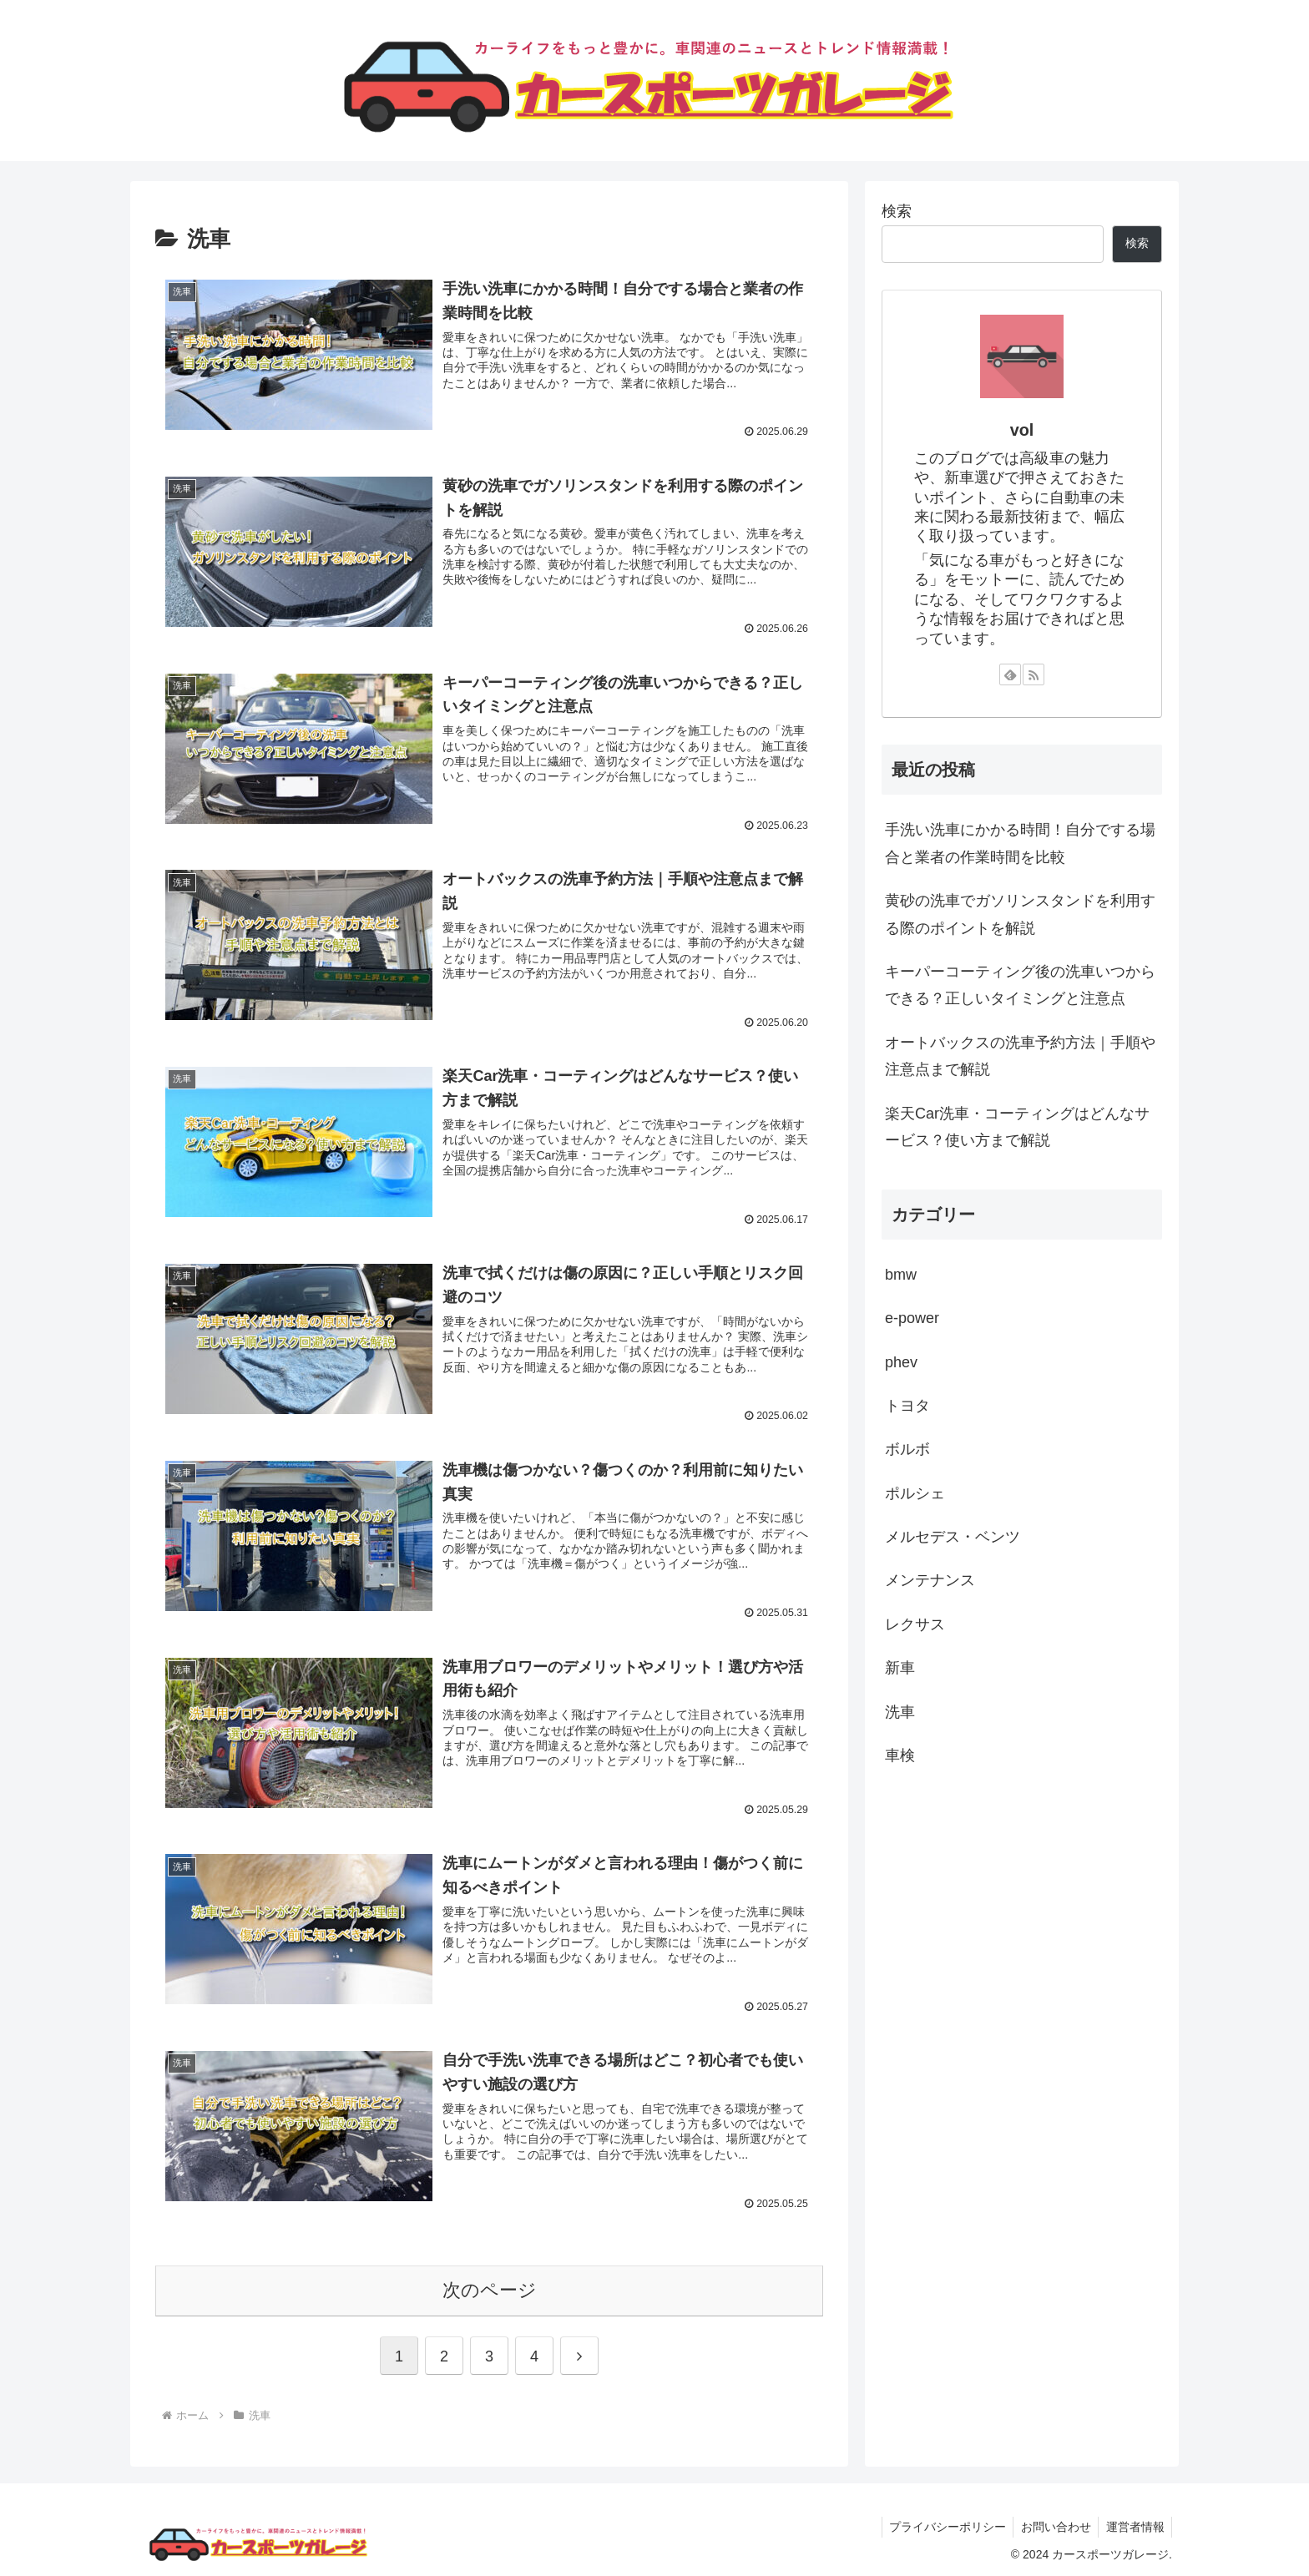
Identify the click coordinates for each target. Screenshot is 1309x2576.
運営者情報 (1133, 2523)
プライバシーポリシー (940, 2523)
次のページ (489, 2286)
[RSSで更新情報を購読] (1033, 674)
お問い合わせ (1052, 2523)
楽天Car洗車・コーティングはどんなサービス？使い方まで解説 (1017, 1127)
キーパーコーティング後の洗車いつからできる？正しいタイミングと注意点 (1020, 985)
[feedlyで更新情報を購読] (1010, 674)
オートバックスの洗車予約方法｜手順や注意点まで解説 (1020, 1056)
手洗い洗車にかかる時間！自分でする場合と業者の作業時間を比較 (1020, 843)
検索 (897, 211)
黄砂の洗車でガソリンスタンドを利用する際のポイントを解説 (1020, 914)
